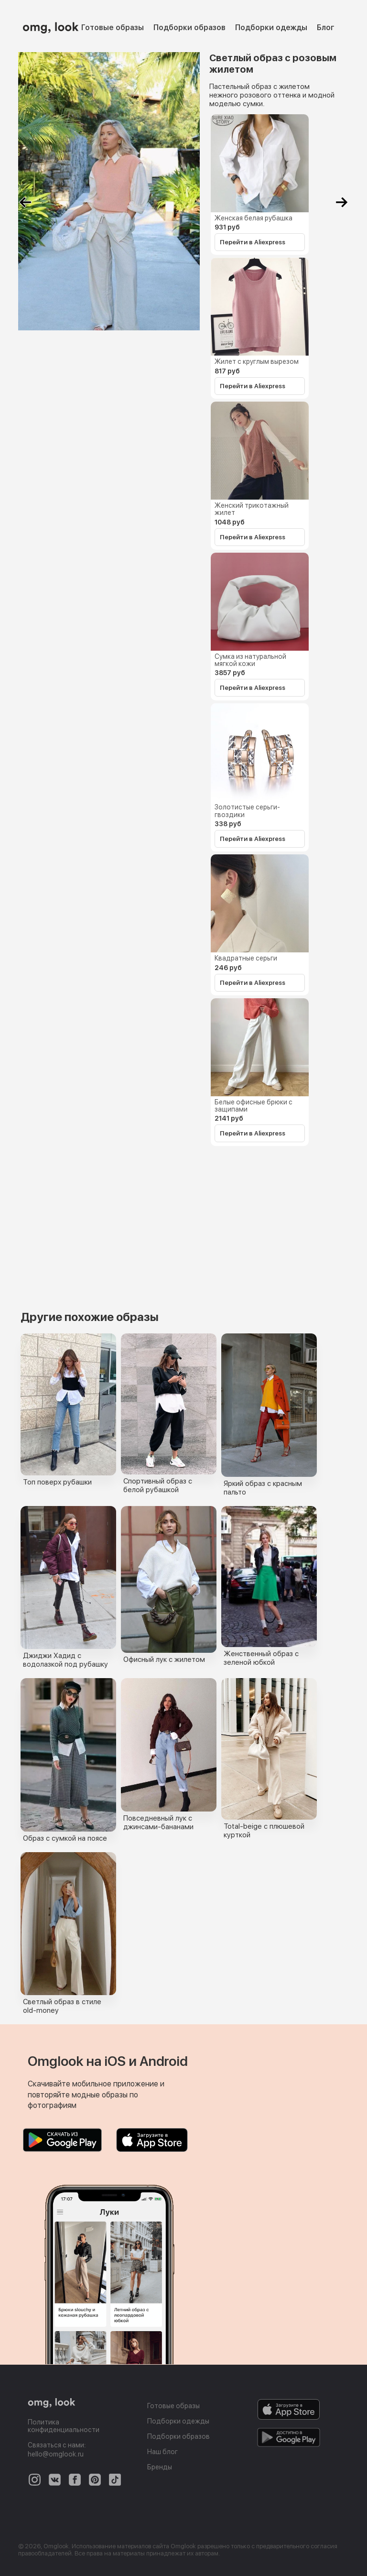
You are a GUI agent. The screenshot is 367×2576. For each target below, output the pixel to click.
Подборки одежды (271, 27)
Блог (326, 27)
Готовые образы (112, 27)
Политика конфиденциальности (63, 2426)
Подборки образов (189, 27)
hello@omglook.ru (56, 2454)
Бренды (159, 2467)
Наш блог (162, 2452)
